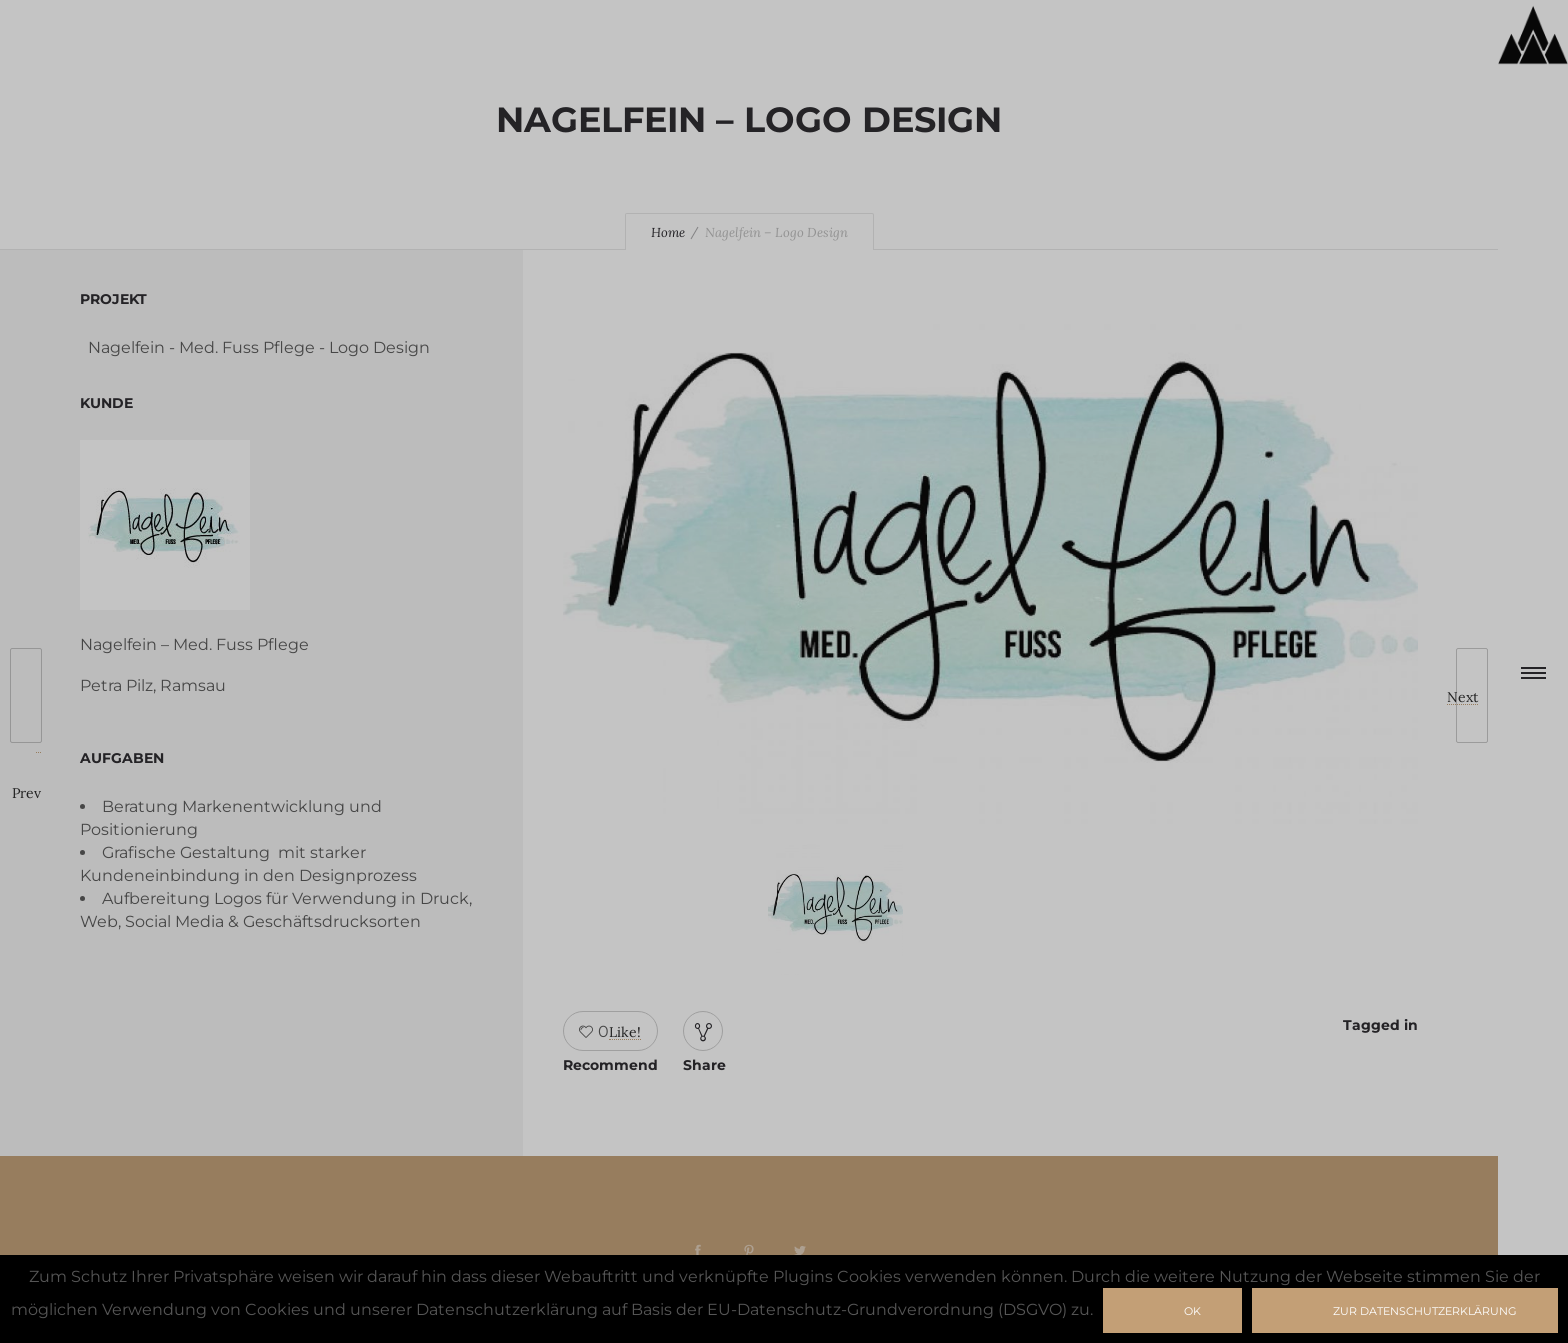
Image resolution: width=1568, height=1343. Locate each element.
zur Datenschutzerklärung (1425, 1311)
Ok (1192, 1311)
